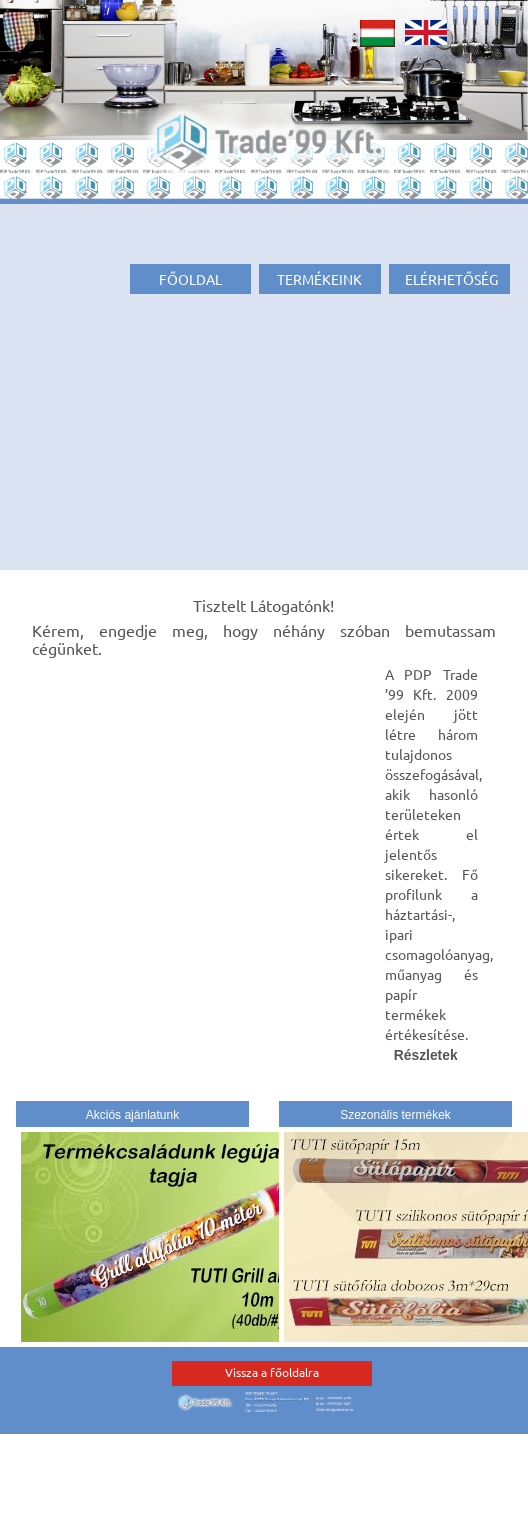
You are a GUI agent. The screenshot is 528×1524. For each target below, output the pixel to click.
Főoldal (190, 279)
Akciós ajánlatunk (132, 1115)
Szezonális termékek (395, 1115)
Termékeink (319, 279)
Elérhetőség (451, 279)
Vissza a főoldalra (272, 1372)
